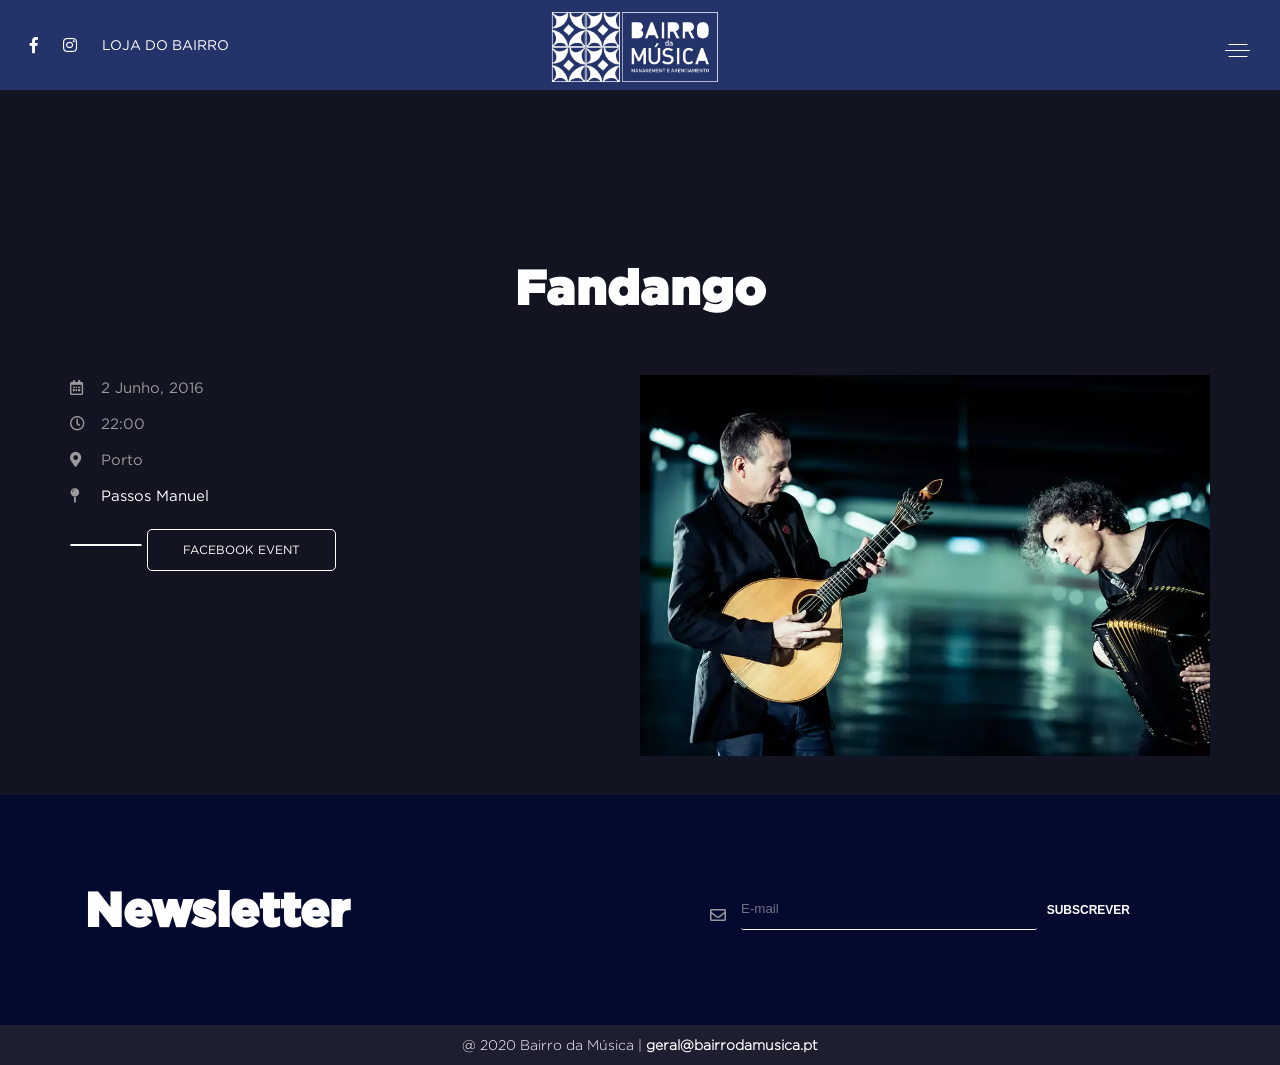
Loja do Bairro (165, 45)
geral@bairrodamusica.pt (732, 1045)
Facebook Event (241, 549)
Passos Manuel (155, 495)
